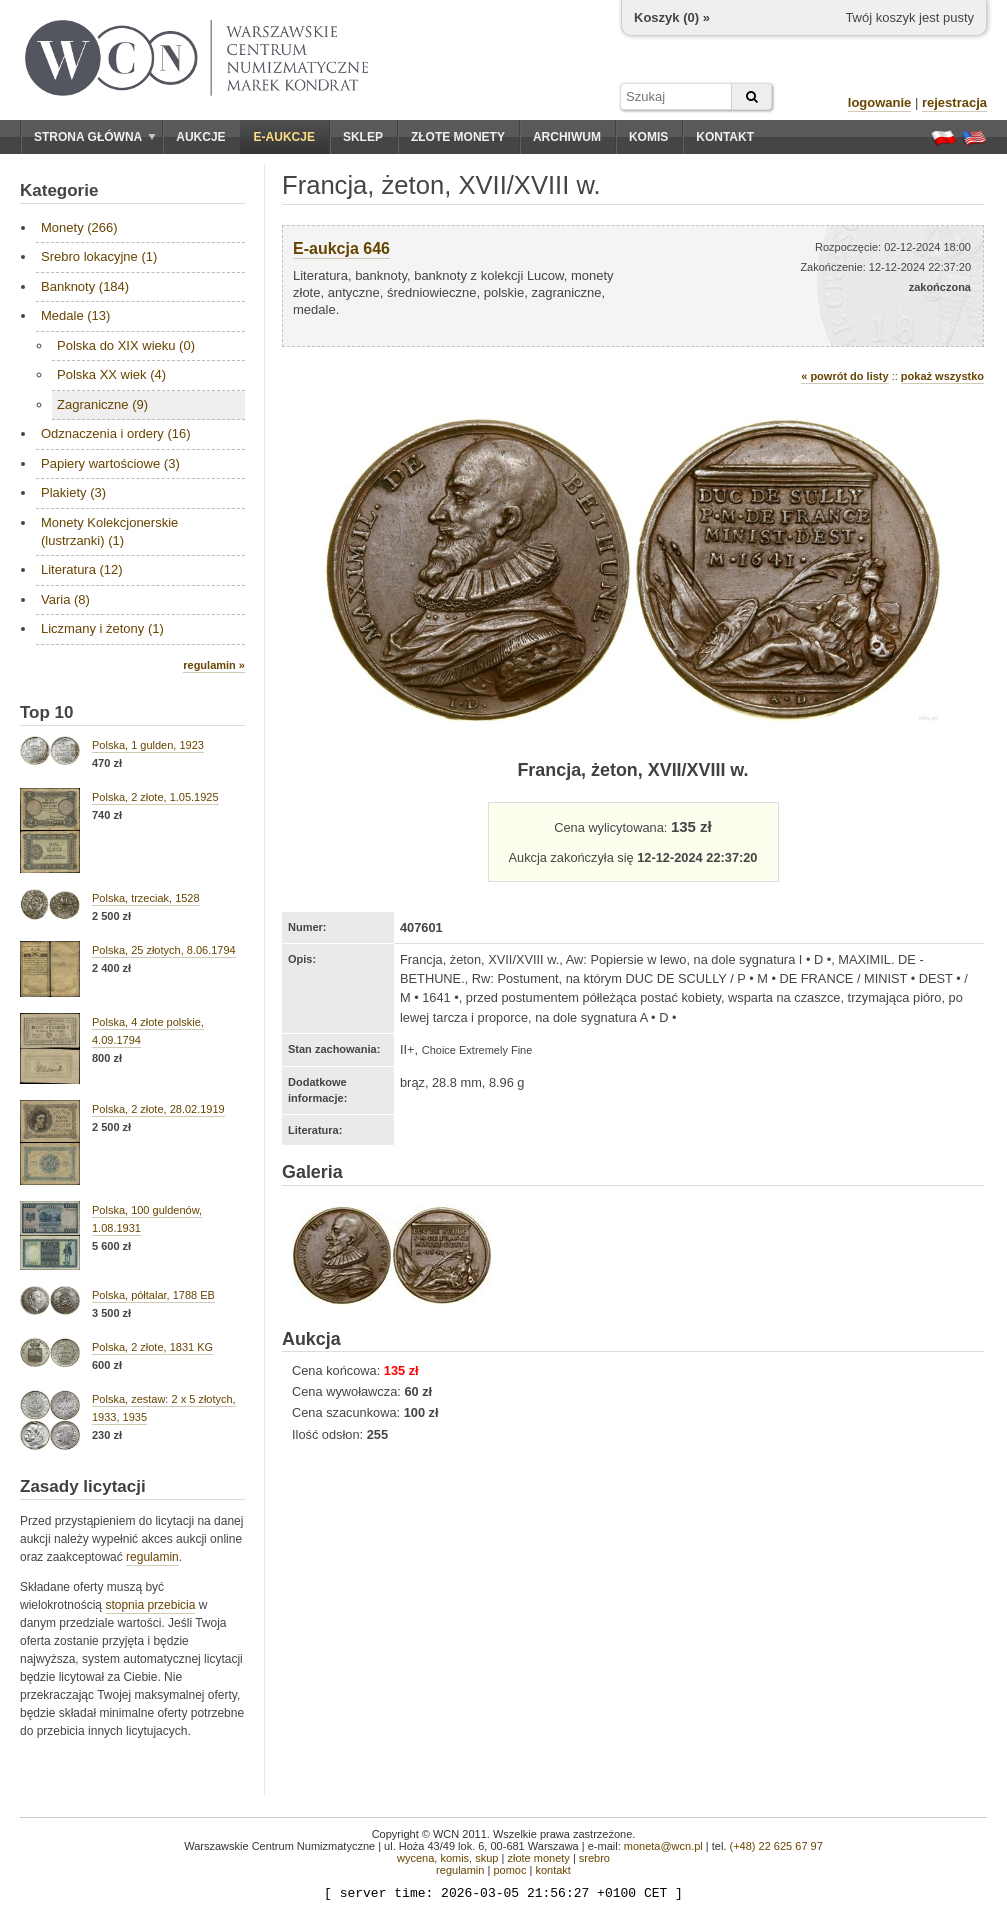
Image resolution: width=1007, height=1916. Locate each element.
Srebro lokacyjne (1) (99, 256)
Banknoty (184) (85, 286)
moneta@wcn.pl (663, 1846)
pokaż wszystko (942, 376)
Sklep (363, 137)
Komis (648, 137)
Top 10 (47, 712)
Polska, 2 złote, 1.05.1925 (155, 797)
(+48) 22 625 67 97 (776, 1846)
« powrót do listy (844, 376)
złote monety (538, 1858)
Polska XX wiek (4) (111, 374)
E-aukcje (284, 137)
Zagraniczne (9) (102, 404)
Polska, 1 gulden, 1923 (148, 745)
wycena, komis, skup (447, 1858)
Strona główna (95, 137)
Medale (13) (75, 315)
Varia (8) (65, 599)
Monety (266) (79, 227)
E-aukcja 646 (341, 248)
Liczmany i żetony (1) (102, 628)
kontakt (552, 1870)
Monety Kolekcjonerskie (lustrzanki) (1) (109, 531)
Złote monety (458, 137)
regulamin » (214, 665)
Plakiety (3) (73, 492)
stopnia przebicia (150, 1605)
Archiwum (567, 137)
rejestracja (954, 102)
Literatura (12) (82, 569)
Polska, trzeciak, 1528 (146, 898)
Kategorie (59, 190)
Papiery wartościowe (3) (110, 463)
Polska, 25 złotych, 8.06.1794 (164, 950)
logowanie (880, 102)
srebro (594, 1858)
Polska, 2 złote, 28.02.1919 (158, 1109)
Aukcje (200, 137)
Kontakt (725, 137)
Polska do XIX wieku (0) (126, 345)
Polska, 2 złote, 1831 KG (152, 1347)
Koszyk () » (672, 17)
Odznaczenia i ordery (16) (116, 433)
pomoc (509, 1870)
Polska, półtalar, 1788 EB (153, 1295)
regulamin (152, 1557)
